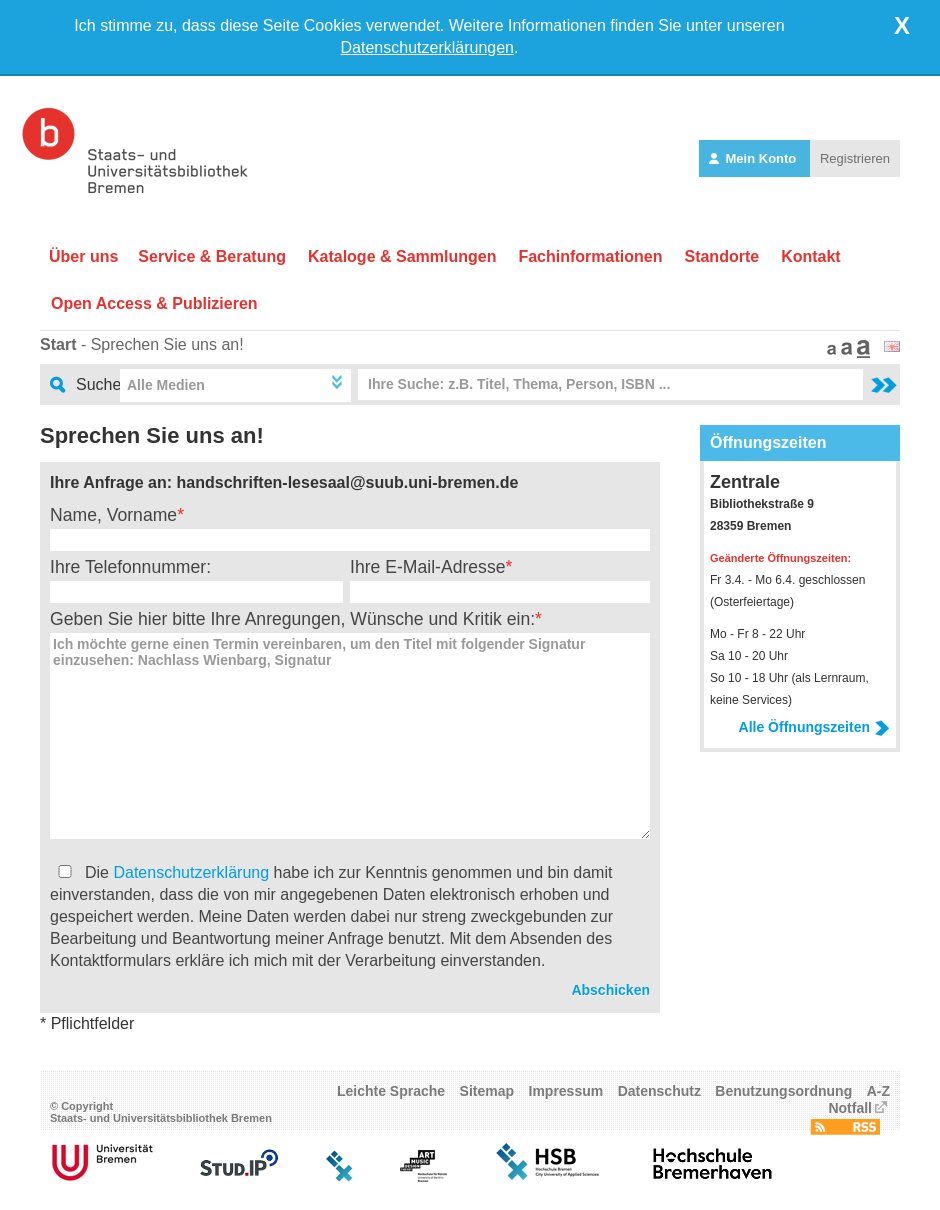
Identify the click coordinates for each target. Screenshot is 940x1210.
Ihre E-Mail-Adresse (427, 567)
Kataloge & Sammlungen (402, 256)
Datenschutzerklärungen (427, 47)
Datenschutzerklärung (191, 872)
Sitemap (487, 1091)
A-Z (878, 1091)
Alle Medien (166, 385)
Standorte (721, 256)
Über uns (83, 256)
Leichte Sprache (391, 1091)
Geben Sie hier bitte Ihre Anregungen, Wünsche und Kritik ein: (292, 619)
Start (58, 344)
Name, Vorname (113, 515)
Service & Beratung (212, 256)
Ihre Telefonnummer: (130, 567)
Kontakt (811, 256)
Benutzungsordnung (783, 1091)
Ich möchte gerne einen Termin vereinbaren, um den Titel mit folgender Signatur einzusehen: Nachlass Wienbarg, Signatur (350, 736)
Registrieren (855, 158)
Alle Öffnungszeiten (814, 727)
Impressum (566, 1091)
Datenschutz (659, 1091)
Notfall (850, 1108)
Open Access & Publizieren (154, 303)
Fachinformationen (590, 256)
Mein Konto (754, 158)
